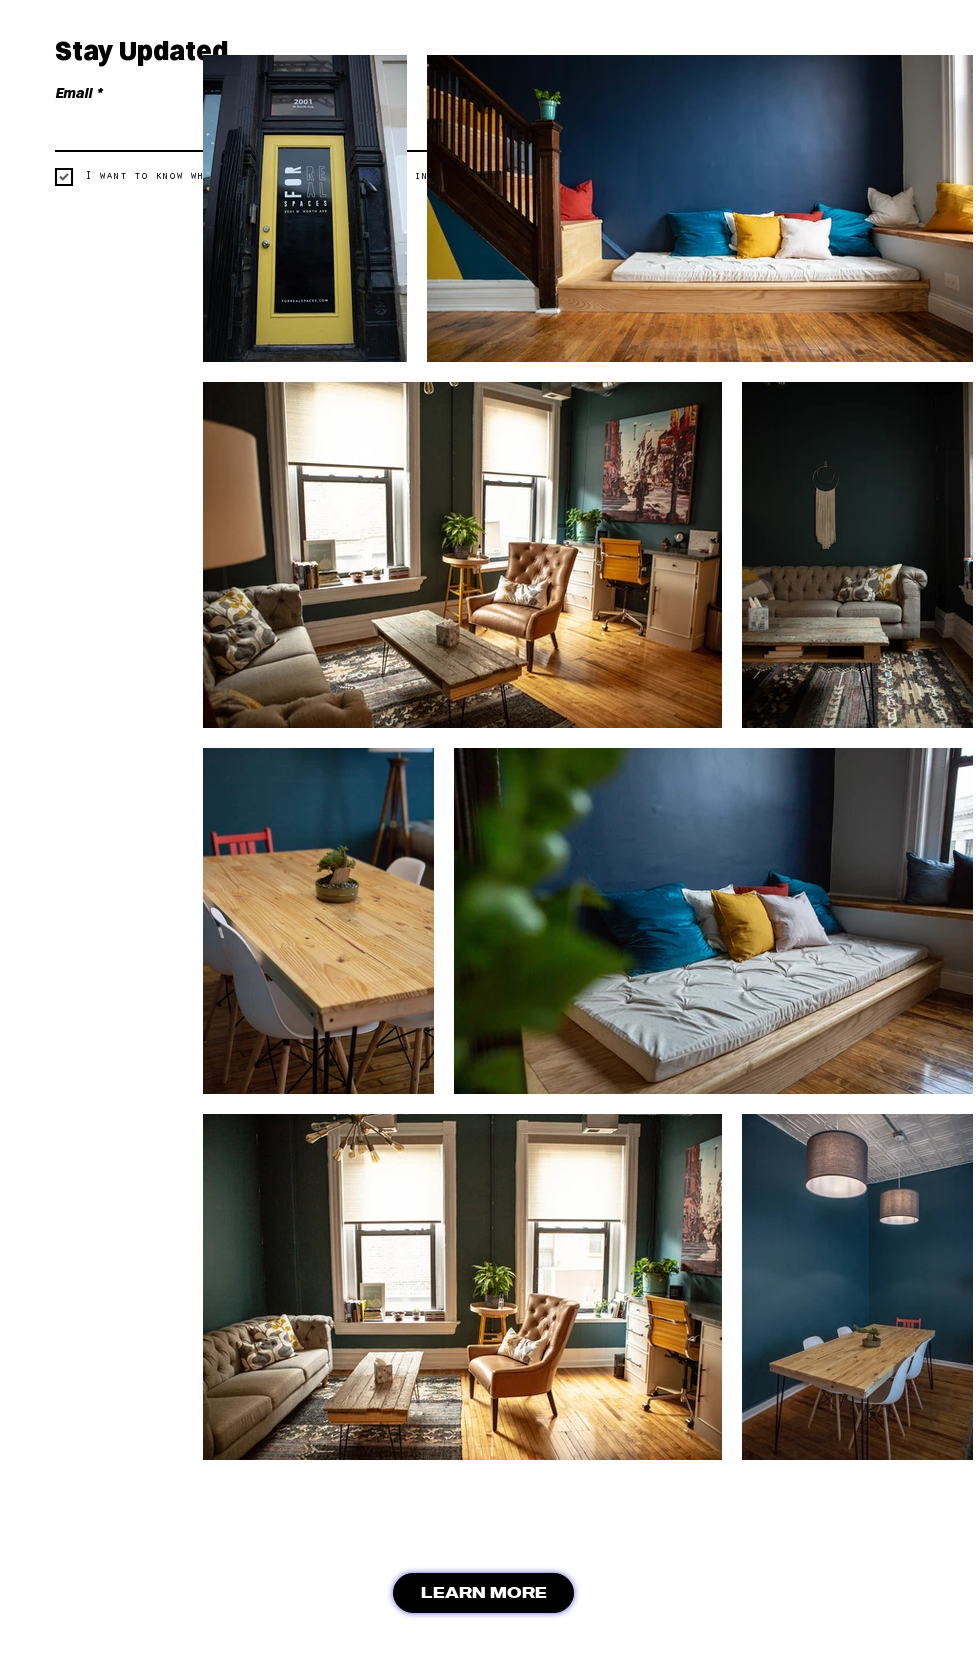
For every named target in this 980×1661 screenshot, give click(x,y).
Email (78, 93)
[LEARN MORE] (483, 1593)
